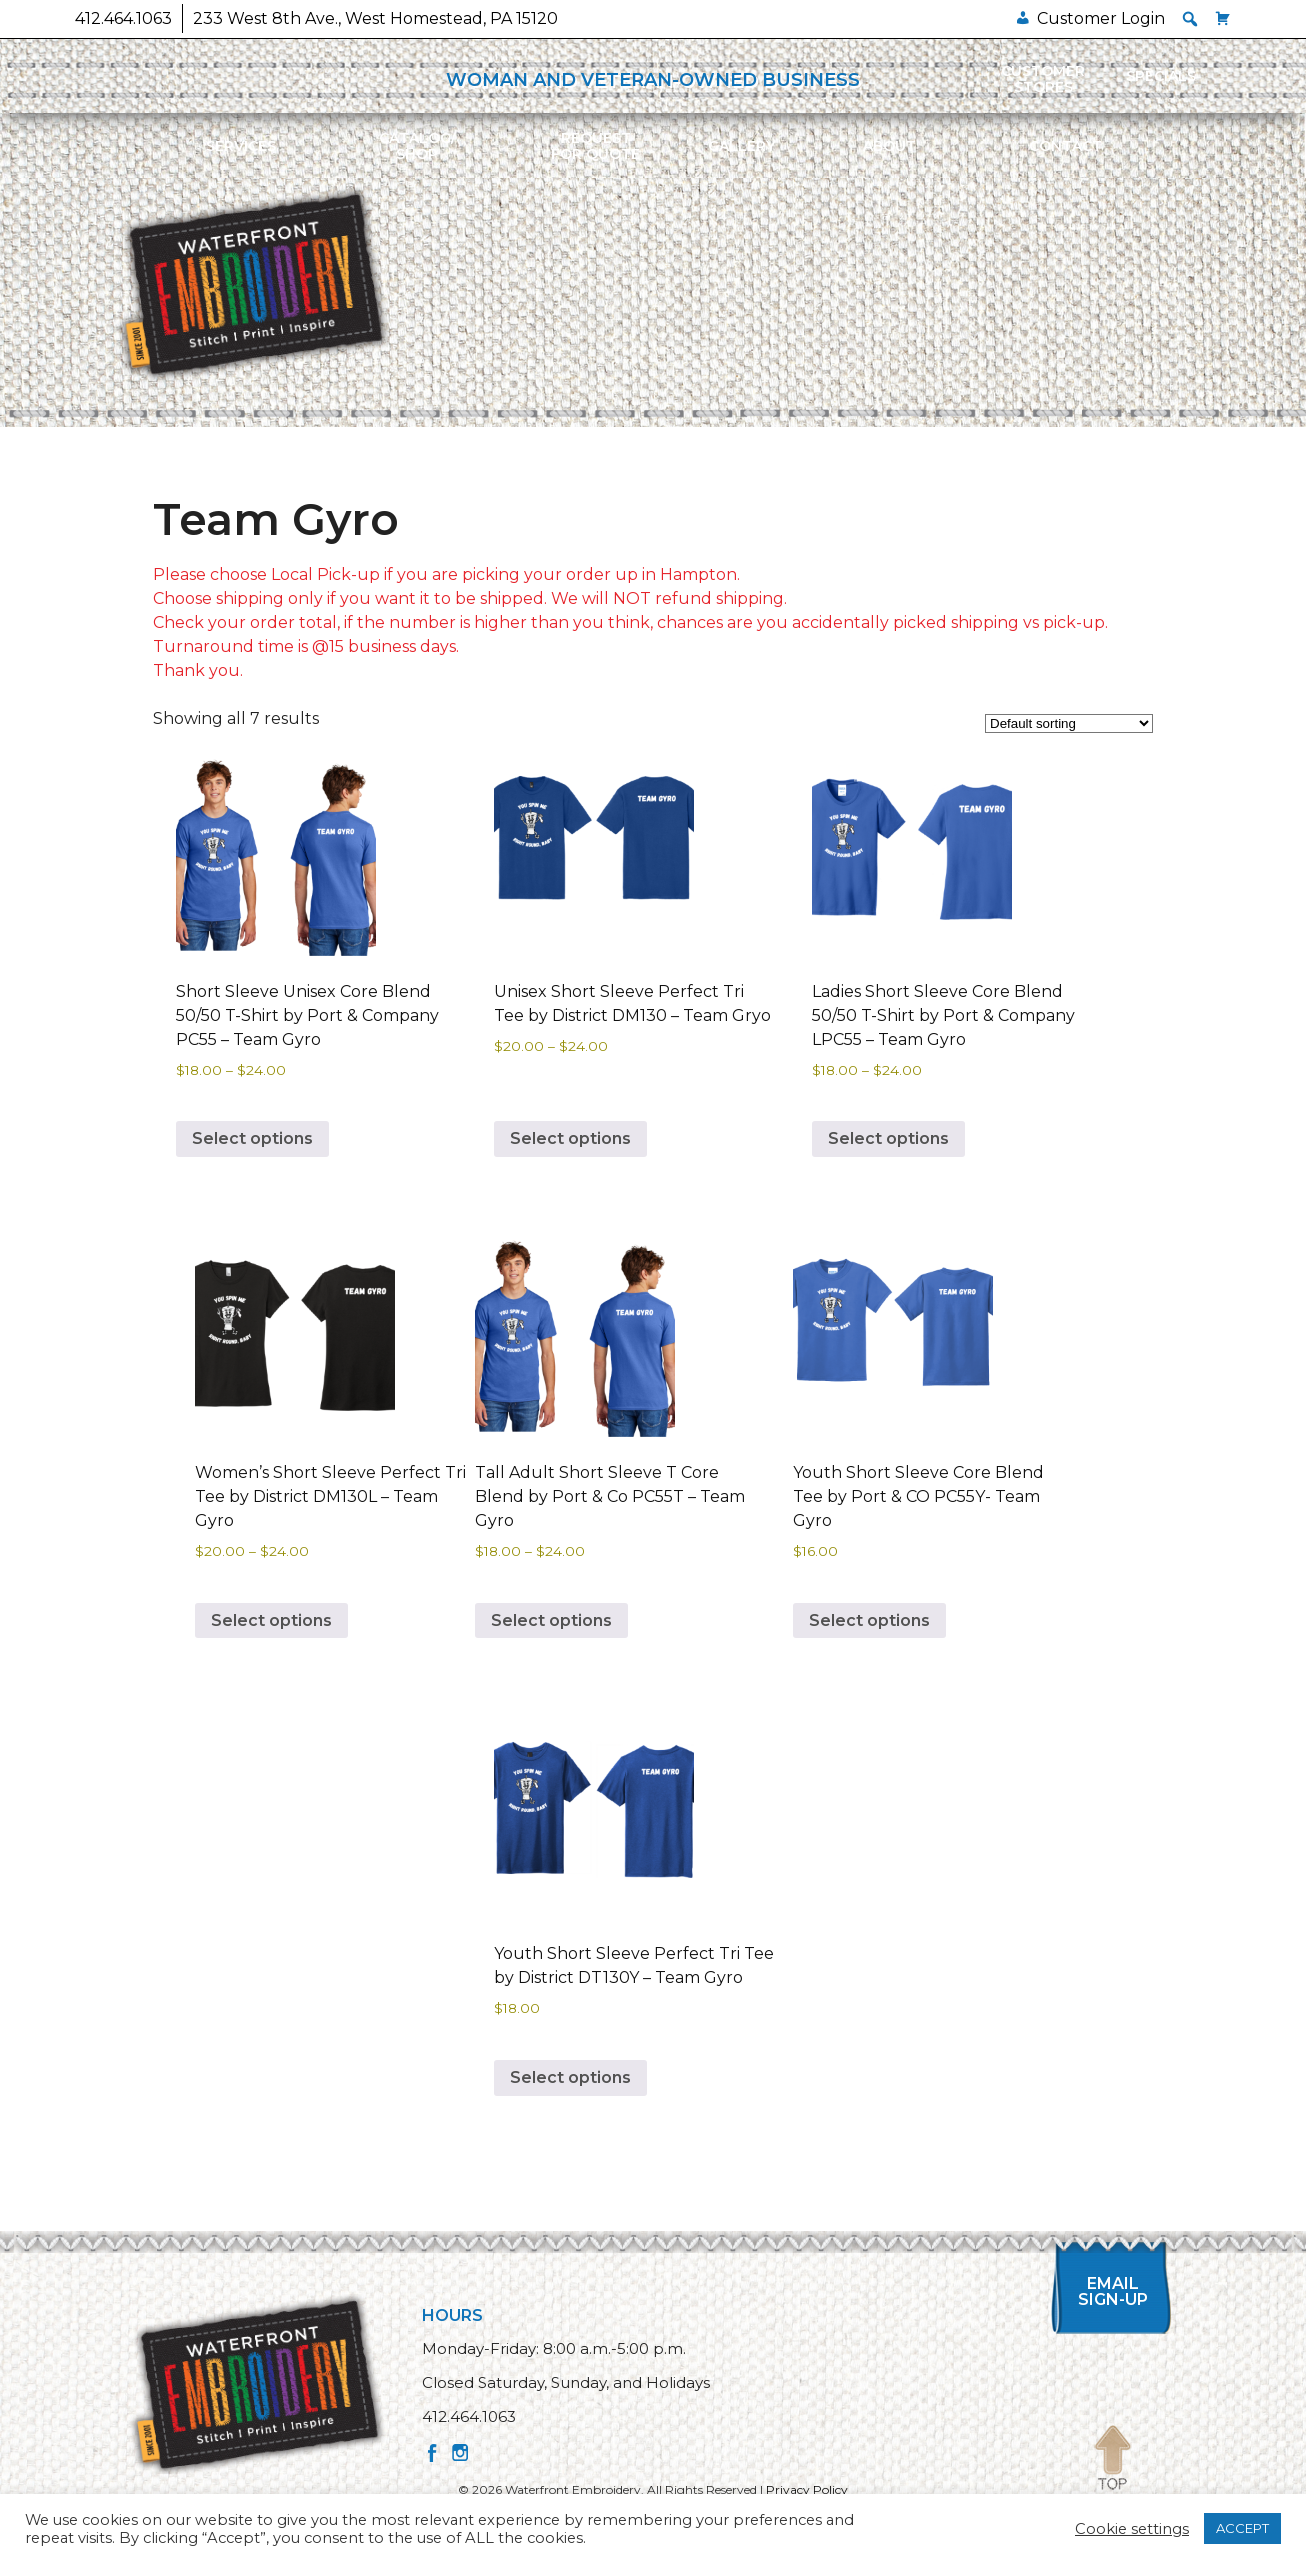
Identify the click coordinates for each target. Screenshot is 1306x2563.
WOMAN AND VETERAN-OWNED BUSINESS (653, 80)
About (889, 146)
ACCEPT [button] (1242, 2528)
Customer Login (1101, 18)
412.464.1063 (123, 18)
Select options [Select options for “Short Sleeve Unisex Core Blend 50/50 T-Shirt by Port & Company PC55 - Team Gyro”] (252, 1138)
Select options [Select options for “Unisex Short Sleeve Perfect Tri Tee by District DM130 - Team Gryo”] (570, 1138)
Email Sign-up (1113, 2291)
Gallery (741, 146)
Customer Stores (1043, 79)
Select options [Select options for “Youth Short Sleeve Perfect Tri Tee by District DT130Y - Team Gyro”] (570, 2077)
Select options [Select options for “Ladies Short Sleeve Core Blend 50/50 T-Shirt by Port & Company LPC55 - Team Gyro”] (888, 1138)
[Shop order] (1069, 723)
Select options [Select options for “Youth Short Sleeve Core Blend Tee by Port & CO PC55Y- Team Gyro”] (869, 1620)
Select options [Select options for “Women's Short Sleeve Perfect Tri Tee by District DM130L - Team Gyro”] (271, 1620)
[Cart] (1223, 18)
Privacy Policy (807, 2489)
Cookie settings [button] (1132, 2529)
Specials (1161, 76)
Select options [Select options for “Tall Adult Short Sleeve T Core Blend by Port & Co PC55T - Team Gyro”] (551, 1620)
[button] (1190, 19)
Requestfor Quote (595, 146)
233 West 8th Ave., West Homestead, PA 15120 (375, 18)
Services (241, 146)
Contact (1065, 146)
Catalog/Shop (417, 146)
